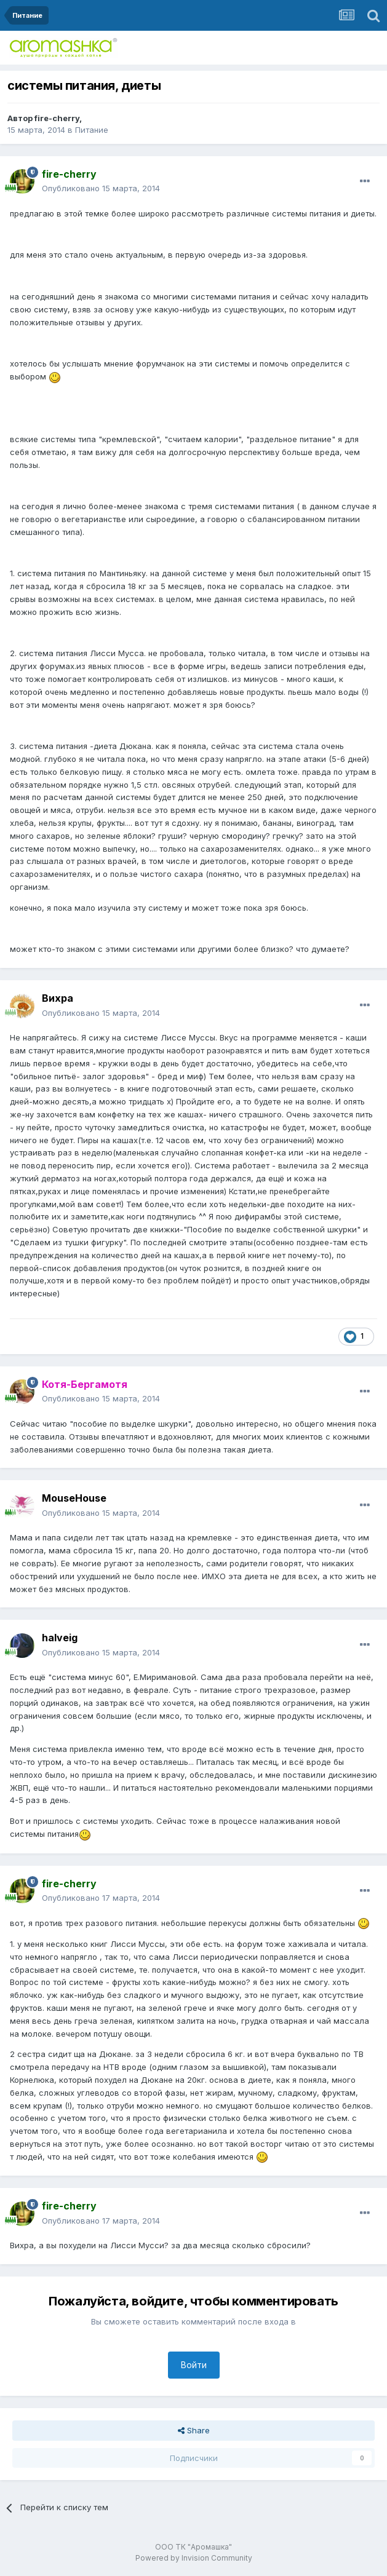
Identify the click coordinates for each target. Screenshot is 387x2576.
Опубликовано (101, 188)
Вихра (57, 998)
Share (194, 2430)
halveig (60, 1637)
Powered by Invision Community (193, 2557)
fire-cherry (56, 118)
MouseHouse (74, 1498)
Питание (91, 130)
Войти (194, 2365)
